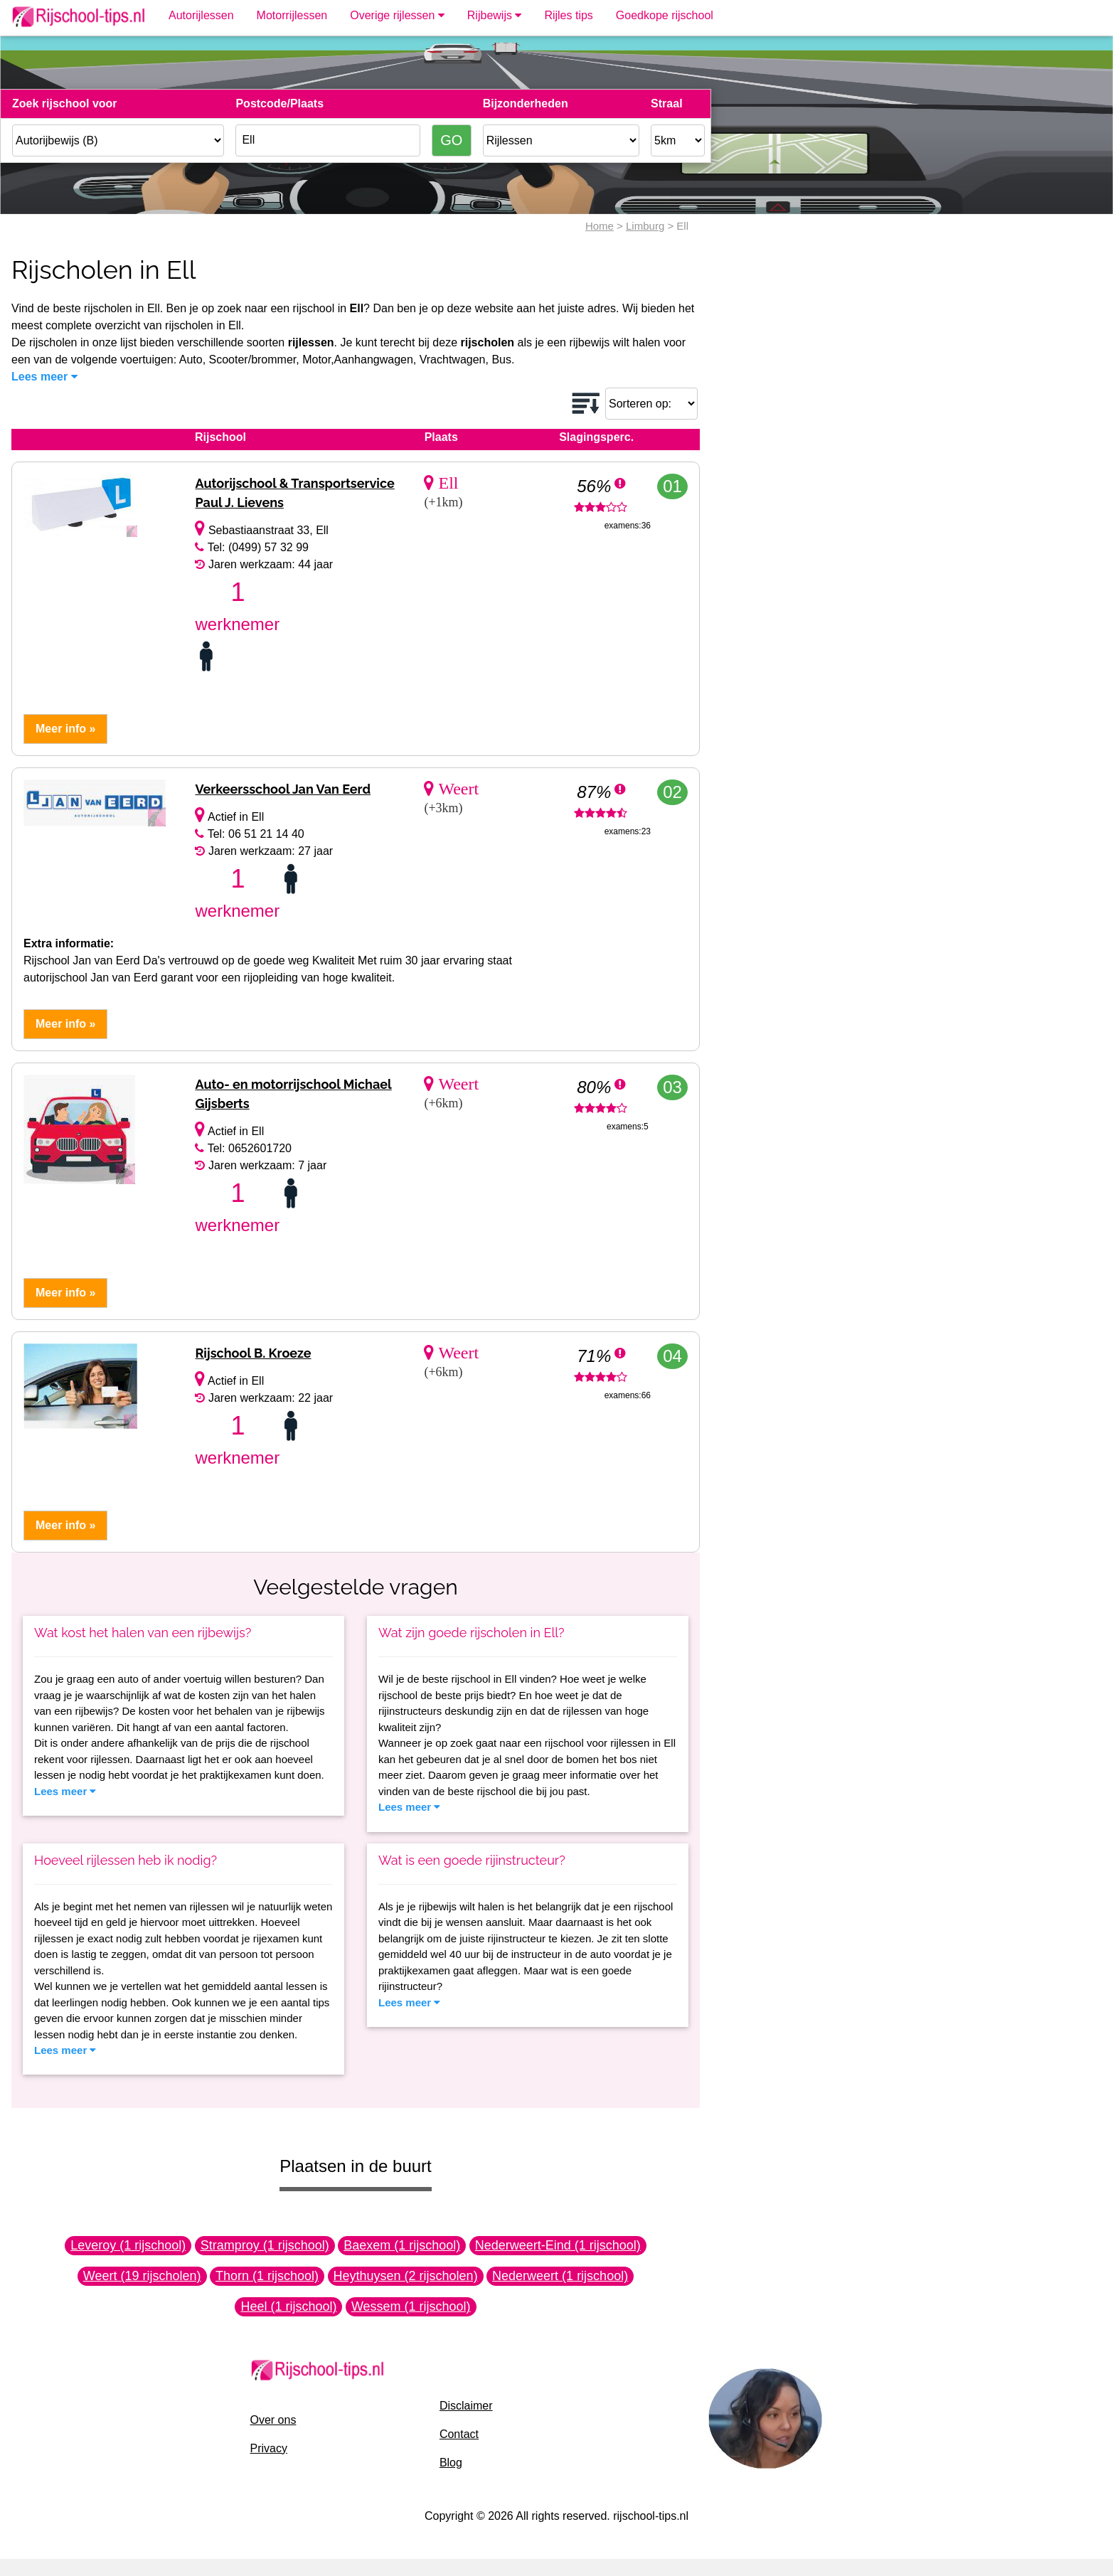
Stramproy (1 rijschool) (265, 2245)
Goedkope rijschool (664, 15)
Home (599, 226)
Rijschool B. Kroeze (253, 1353)
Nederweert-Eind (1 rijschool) (558, 2245)
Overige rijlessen (397, 15)
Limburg (645, 226)
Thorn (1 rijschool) (267, 2276)
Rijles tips (568, 15)
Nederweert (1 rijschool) (560, 2276)
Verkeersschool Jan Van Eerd (283, 789)
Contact (459, 2434)
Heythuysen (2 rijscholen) (406, 2276)
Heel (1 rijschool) (288, 2306)
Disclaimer (466, 2406)
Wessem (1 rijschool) (411, 2306)
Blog (451, 2463)
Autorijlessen (201, 15)
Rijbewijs (494, 15)
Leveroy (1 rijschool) (128, 2245)
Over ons (273, 2420)
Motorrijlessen (292, 15)
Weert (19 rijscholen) (142, 2276)
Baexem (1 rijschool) (402, 2245)
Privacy (268, 2448)
